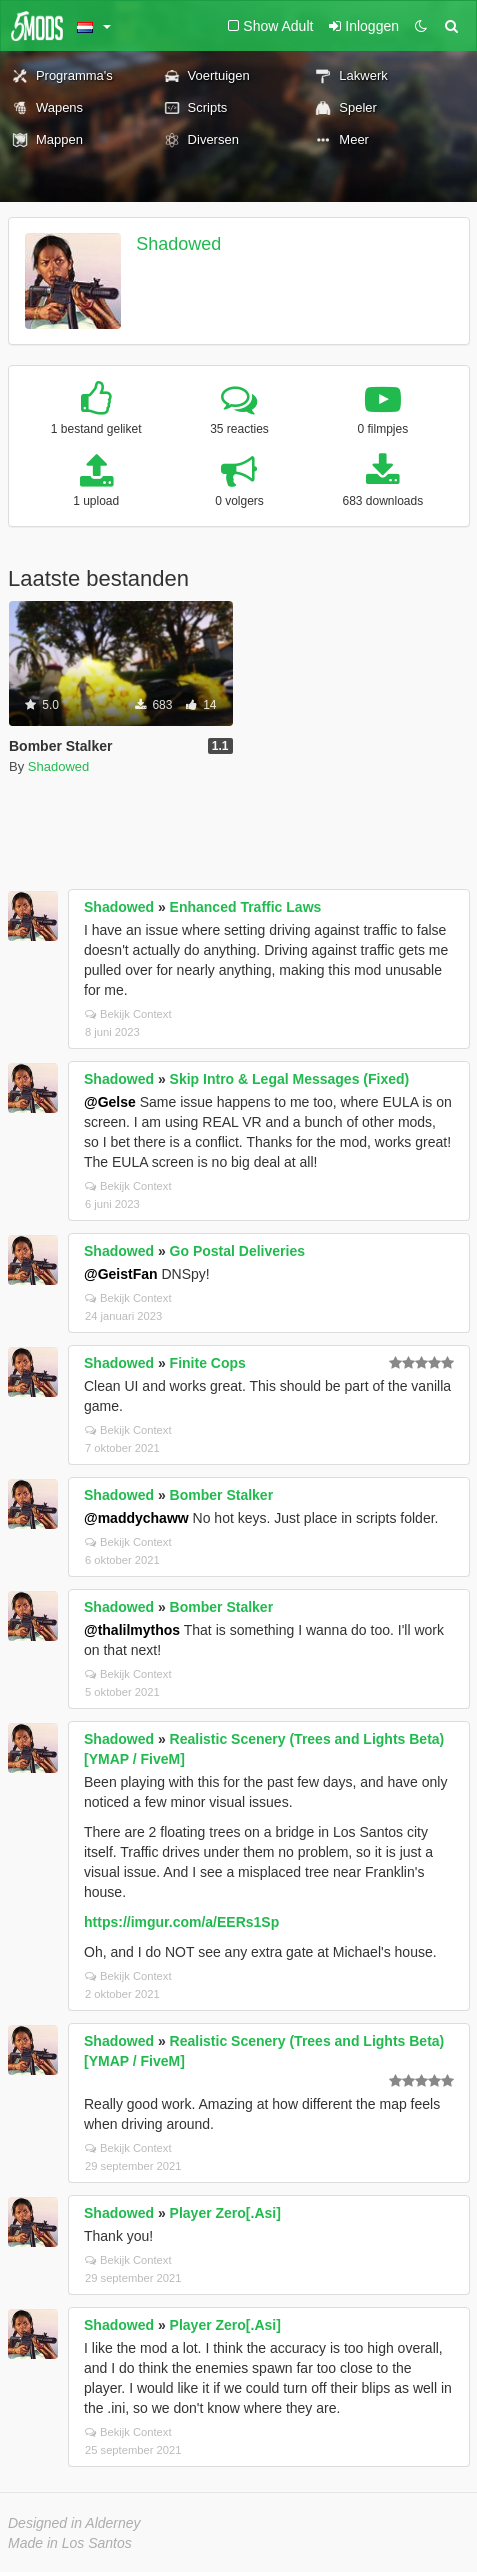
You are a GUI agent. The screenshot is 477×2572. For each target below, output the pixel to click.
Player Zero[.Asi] (225, 2213)
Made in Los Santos (70, 2543)
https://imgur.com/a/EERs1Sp (181, 1922)
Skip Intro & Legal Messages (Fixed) (290, 1079)
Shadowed (178, 244)
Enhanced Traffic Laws (246, 907)
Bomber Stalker (221, 1495)
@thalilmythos (132, 1630)
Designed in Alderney (74, 2523)
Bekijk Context (128, 1014)
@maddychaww (136, 1518)
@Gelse (110, 1102)
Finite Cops (208, 1363)
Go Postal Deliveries (237, 1251)
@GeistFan (121, 1274)
